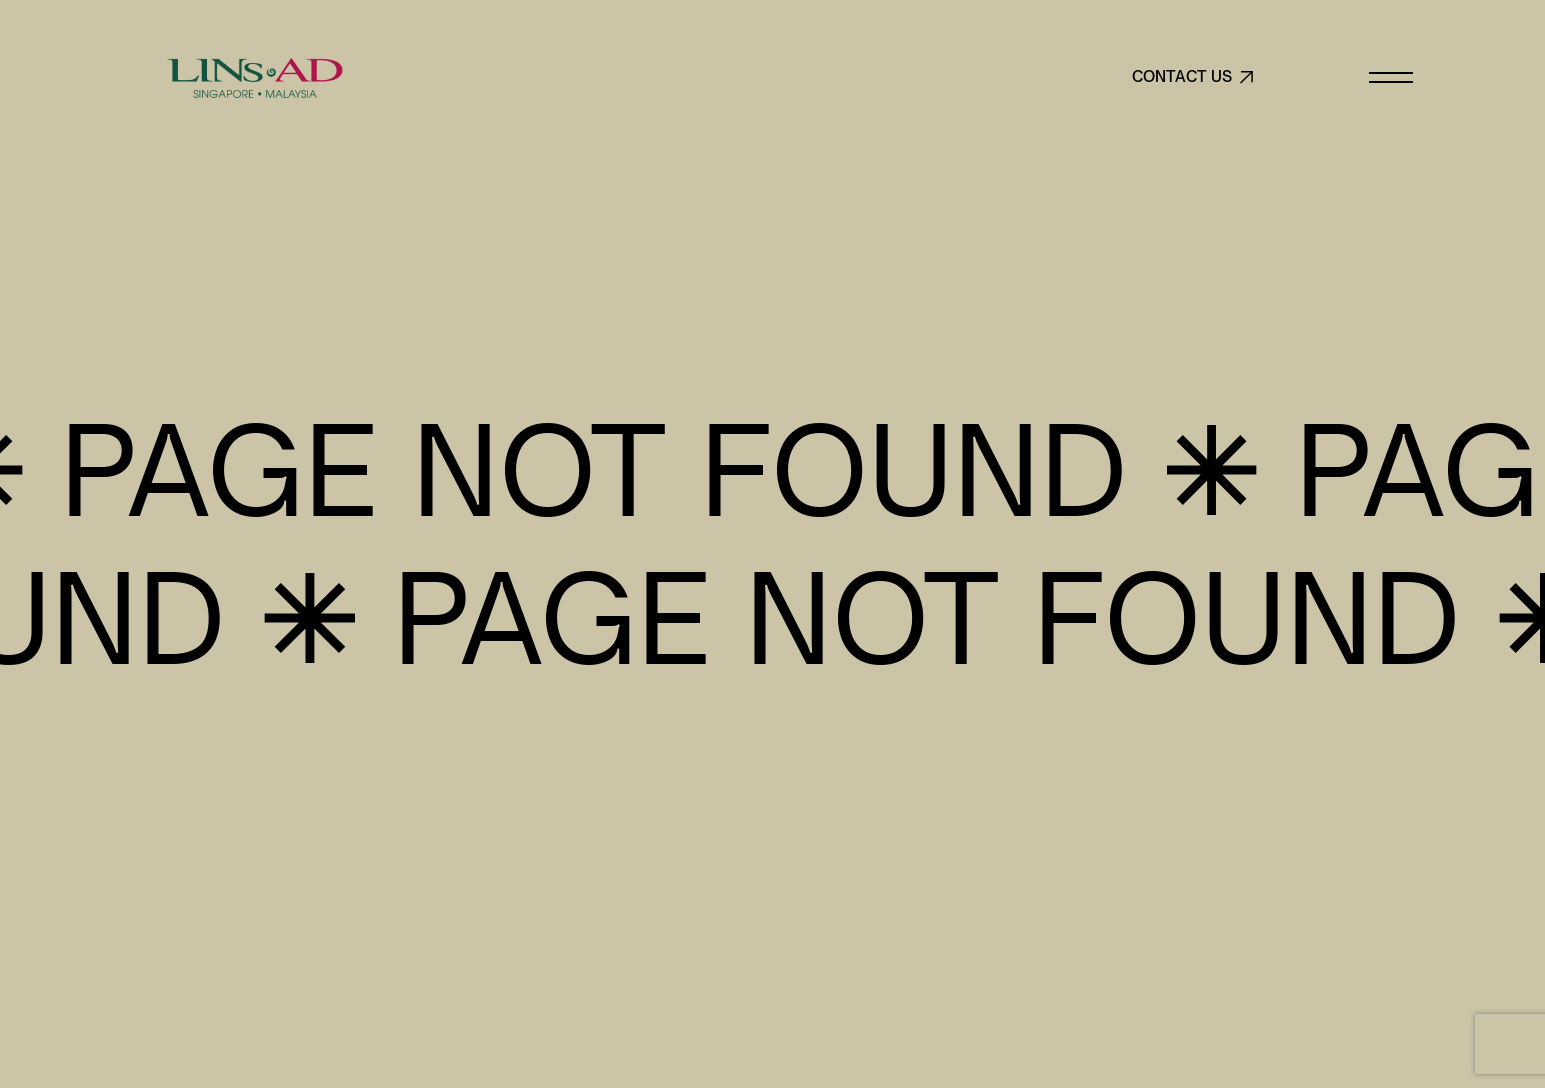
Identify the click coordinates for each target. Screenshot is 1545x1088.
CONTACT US (1193, 77)
